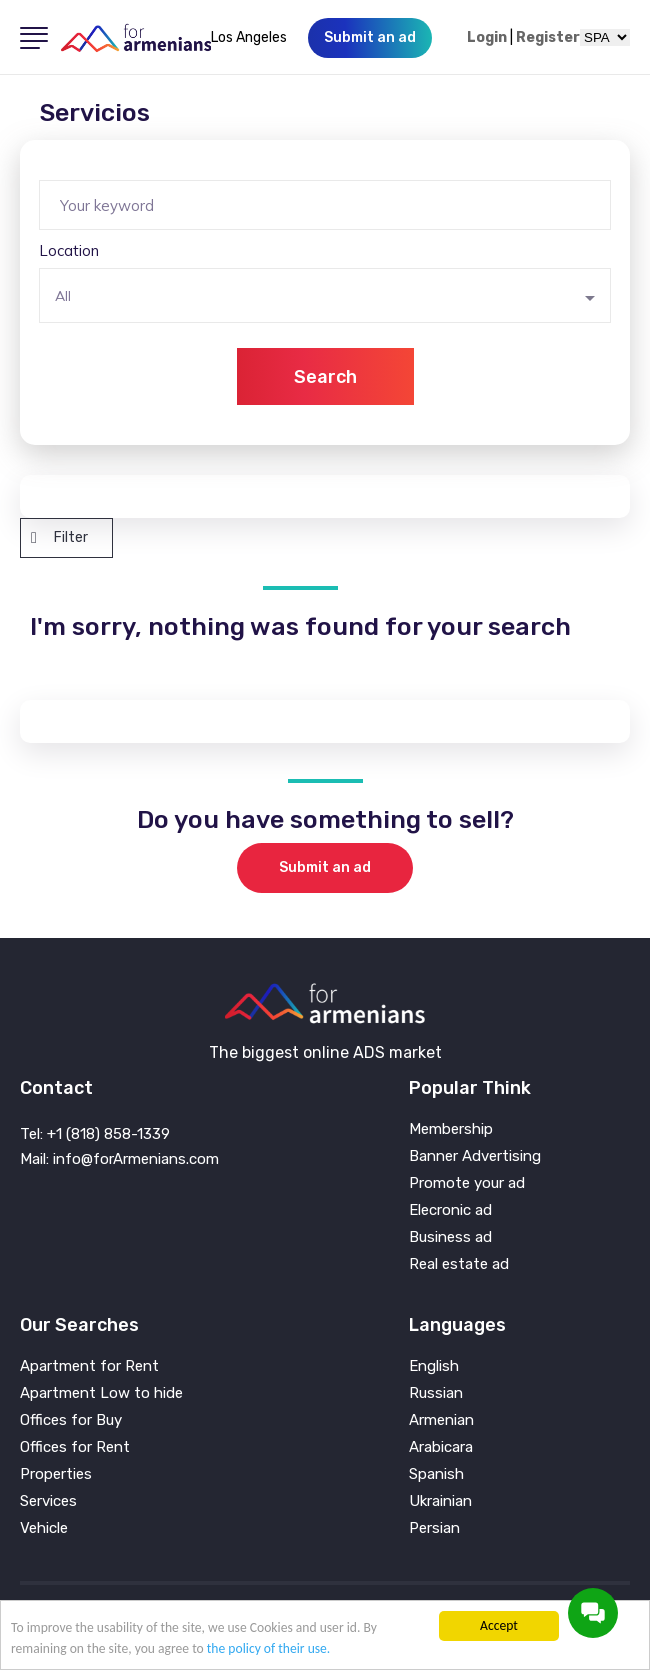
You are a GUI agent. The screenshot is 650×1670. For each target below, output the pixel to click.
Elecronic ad (450, 1210)
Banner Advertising (475, 1156)
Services (48, 1501)
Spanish (436, 1474)
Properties (56, 1474)
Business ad (450, 1237)
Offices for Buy (71, 1420)
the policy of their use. (269, 1648)
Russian (436, 1393)
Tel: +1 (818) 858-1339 (95, 1134)
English (434, 1366)
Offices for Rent (75, 1447)
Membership (451, 1129)
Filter (59, 537)
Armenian (441, 1420)
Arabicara (441, 1447)
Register (548, 38)
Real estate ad (459, 1264)
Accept (499, 1625)
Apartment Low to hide (101, 1393)
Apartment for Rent (89, 1366)
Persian (434, 1528)
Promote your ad (467, 1183)
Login (487, 38)
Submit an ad (325, 867)
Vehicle (44, 1528)
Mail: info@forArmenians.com (119, 1159)
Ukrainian (440, 1501)
